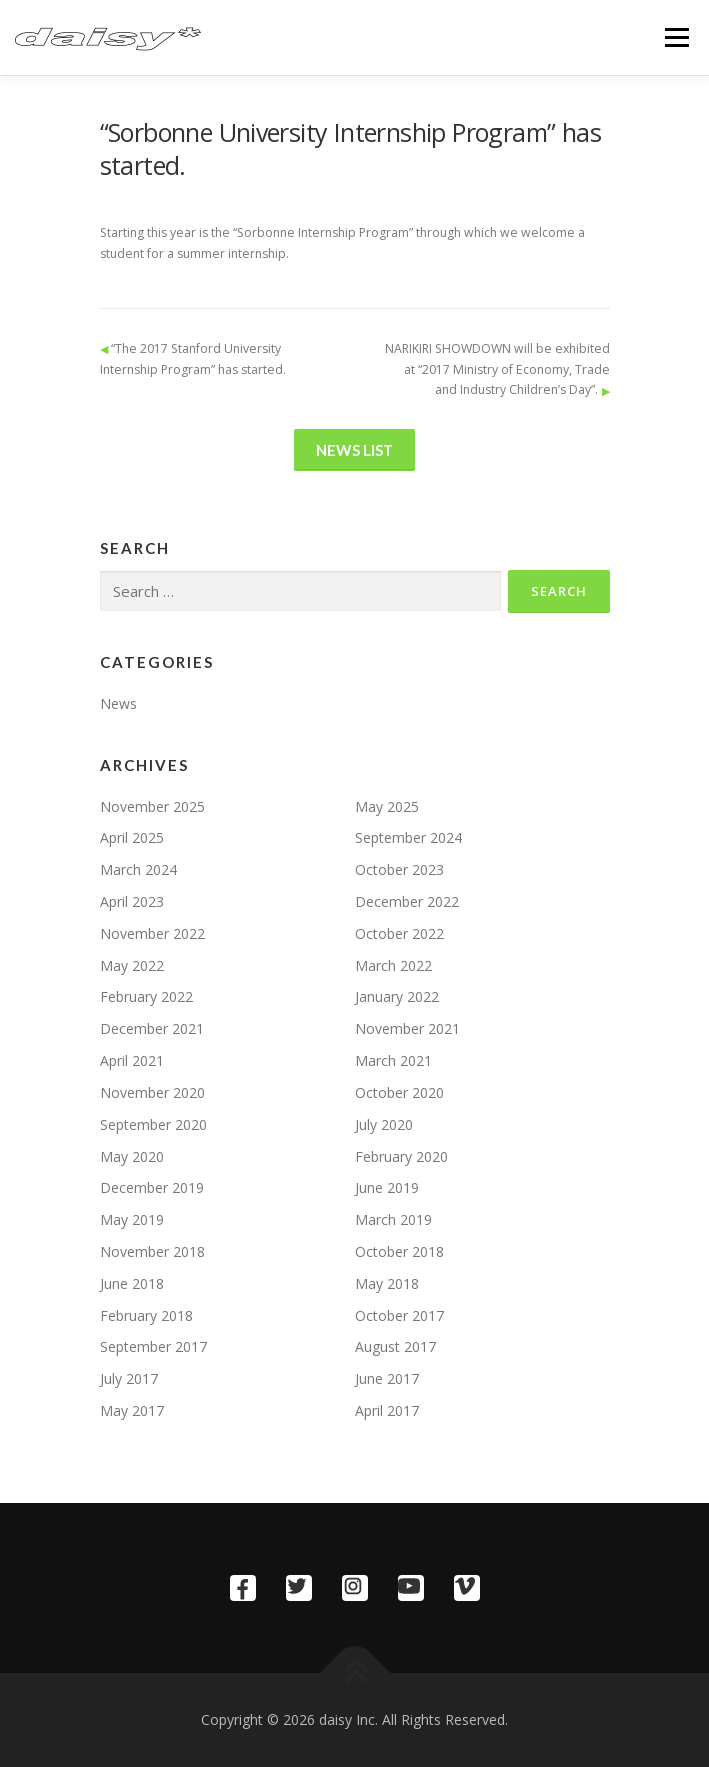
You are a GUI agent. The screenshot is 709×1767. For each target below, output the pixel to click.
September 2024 (408, 837)
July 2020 (384, 1124)
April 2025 (132, 837)
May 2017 (132, 1410)
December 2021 (152, 1028)
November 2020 (152, 1092)
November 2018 (152, 1251)
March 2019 (393, 1219)
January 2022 (397, 996)
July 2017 (129, 1378)
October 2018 (399, 1251)
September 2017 (153, 1346)
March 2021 (393, 1060)
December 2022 (407, 901)
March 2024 (138, 869)
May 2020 (132, 1156)
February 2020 (401, 1156)
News (118, 703)
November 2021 (407, 1028)
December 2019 (152, 1187)
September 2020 (153, 1124)
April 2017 (387, 1410)
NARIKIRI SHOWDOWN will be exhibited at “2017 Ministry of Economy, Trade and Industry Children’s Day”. (497, 369)
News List (354, 450)
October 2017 (399, 1315)
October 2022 (399, 933)
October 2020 (399, 1092)
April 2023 (132, 901)
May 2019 (132, 1219)
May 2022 (132, 965)
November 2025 (152, 806)
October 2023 (399, 869)
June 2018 (132, 1283)
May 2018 (387, 1283)
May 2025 (387, 806)
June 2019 (387, 1187)
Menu (675, 37)
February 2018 (146, 1315)
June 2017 (387, 1378)
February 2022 (146, 996)
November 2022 (152, 933)
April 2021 (132, 1060)
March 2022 (393, 965)
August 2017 (395, 1346)
